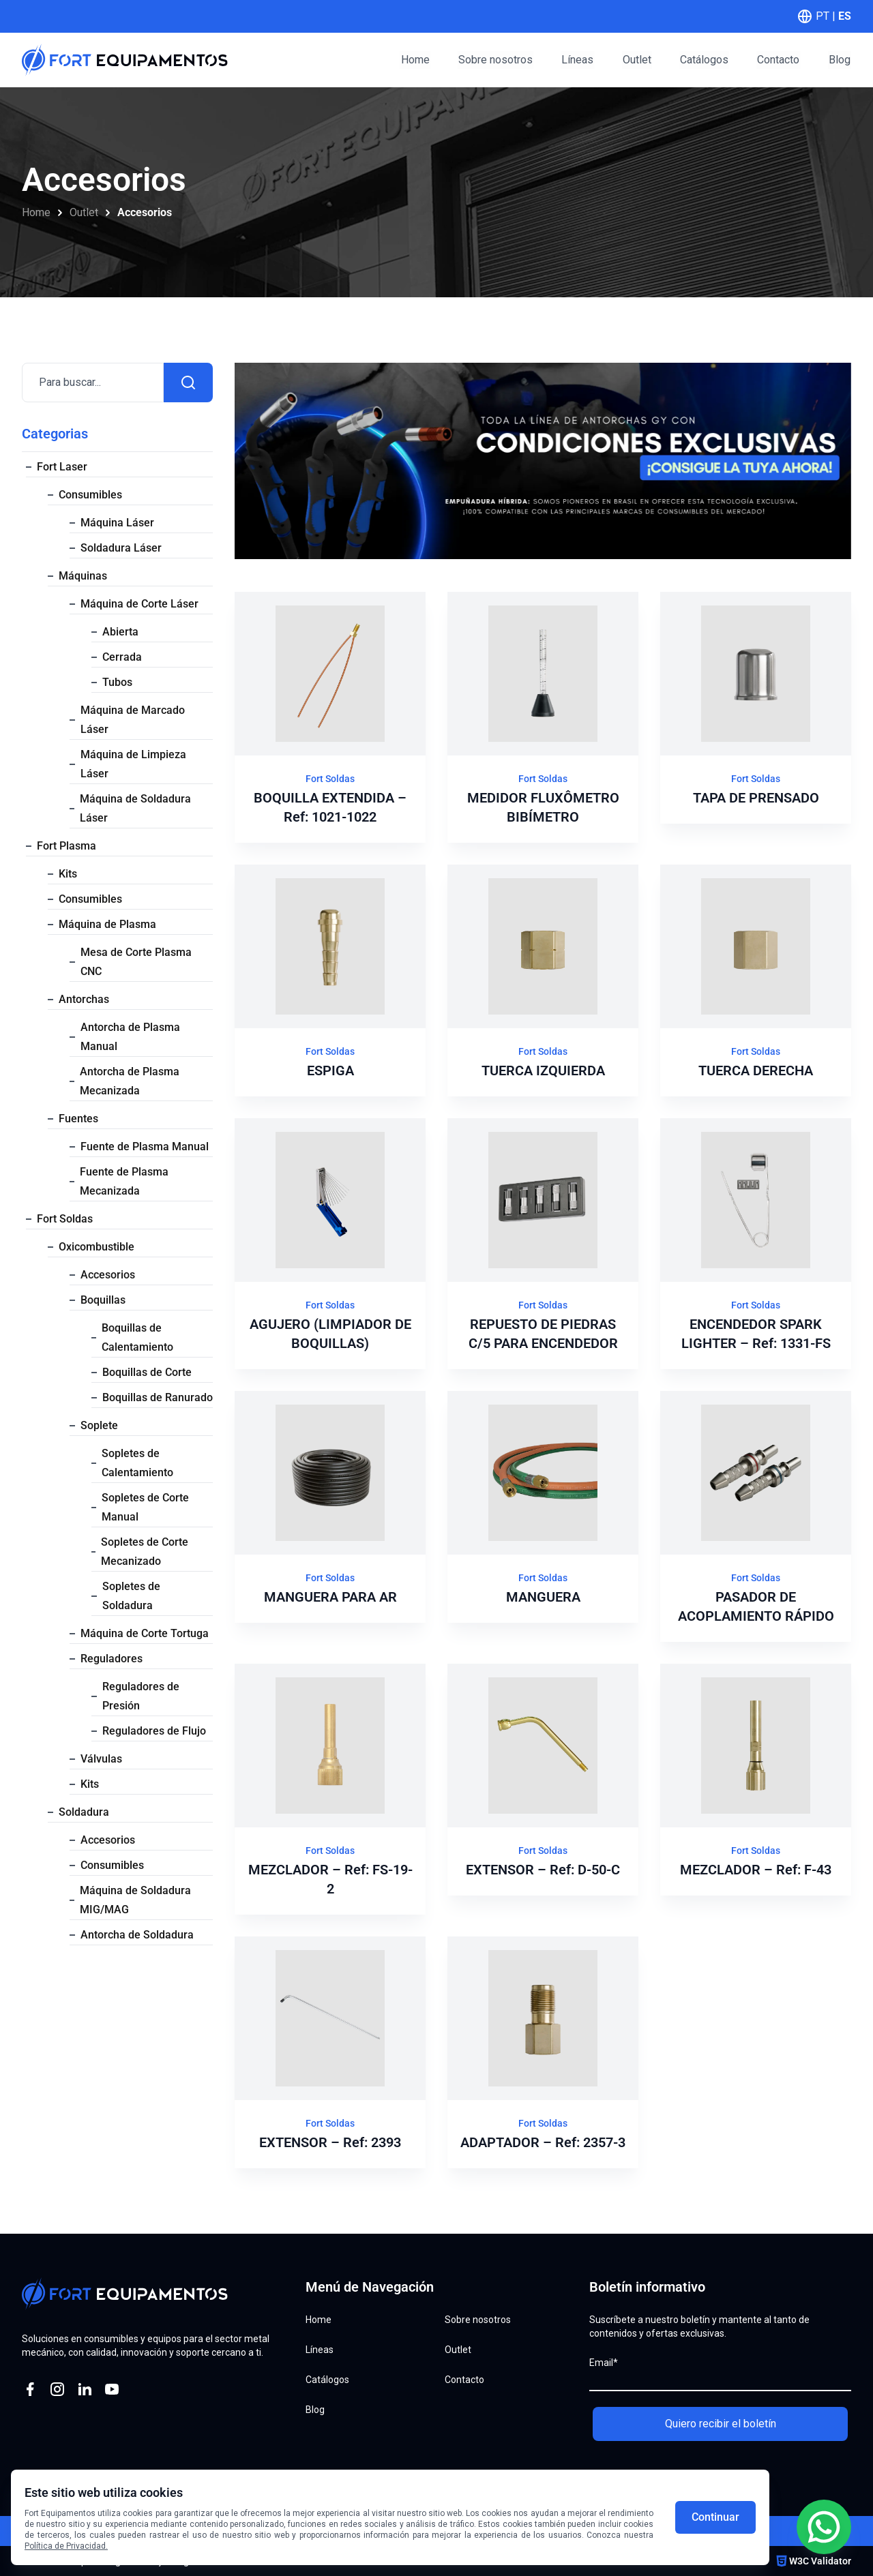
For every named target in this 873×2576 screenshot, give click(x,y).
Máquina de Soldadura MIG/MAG (135, 1900)
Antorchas (84, 999)
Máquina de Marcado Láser (132, 720)
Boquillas (102, 1299)
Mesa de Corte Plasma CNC (136, 962)
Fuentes (78, 1118)
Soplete (99, 1425)
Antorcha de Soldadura (137, 1934)
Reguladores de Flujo (154, 1730)
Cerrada (122, 656)
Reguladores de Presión (140, 1696)
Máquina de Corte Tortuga (144, 1633)
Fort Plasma (66, 845)
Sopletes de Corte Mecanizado (144, 1552)
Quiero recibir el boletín (720, 2423)
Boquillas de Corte (147, 1372)
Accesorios (107, 1274)
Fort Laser (62, 466)
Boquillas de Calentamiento (137, 1337)
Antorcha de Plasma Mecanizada (129, 1081)
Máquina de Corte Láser (139, 603)
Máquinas (83, 575)
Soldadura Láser (121, 547)
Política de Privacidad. (66, 2546)
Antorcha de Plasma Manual (130, 1037)
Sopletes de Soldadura (131, 1596)
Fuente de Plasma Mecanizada (124, 1181)
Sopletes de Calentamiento (137, 1463)
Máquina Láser (117, 522)
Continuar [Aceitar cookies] (715, 2517)
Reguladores (111, 1658)
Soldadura (84, 1812)
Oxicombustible (96, 1246)
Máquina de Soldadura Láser (135, 808)
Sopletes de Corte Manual (145, 1507)
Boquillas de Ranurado (157, 1397)
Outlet (84, 212)
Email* (603, 2362)
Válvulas (101, 1758)
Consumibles (90, 494)
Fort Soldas (65, 1218)
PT (822, 16)
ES (844, 16)
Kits (68, 873)
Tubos (117, 682)
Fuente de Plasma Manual (144, 1146)
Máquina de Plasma (107, 924)
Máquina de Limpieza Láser (133, 764)
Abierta (120, 631)
